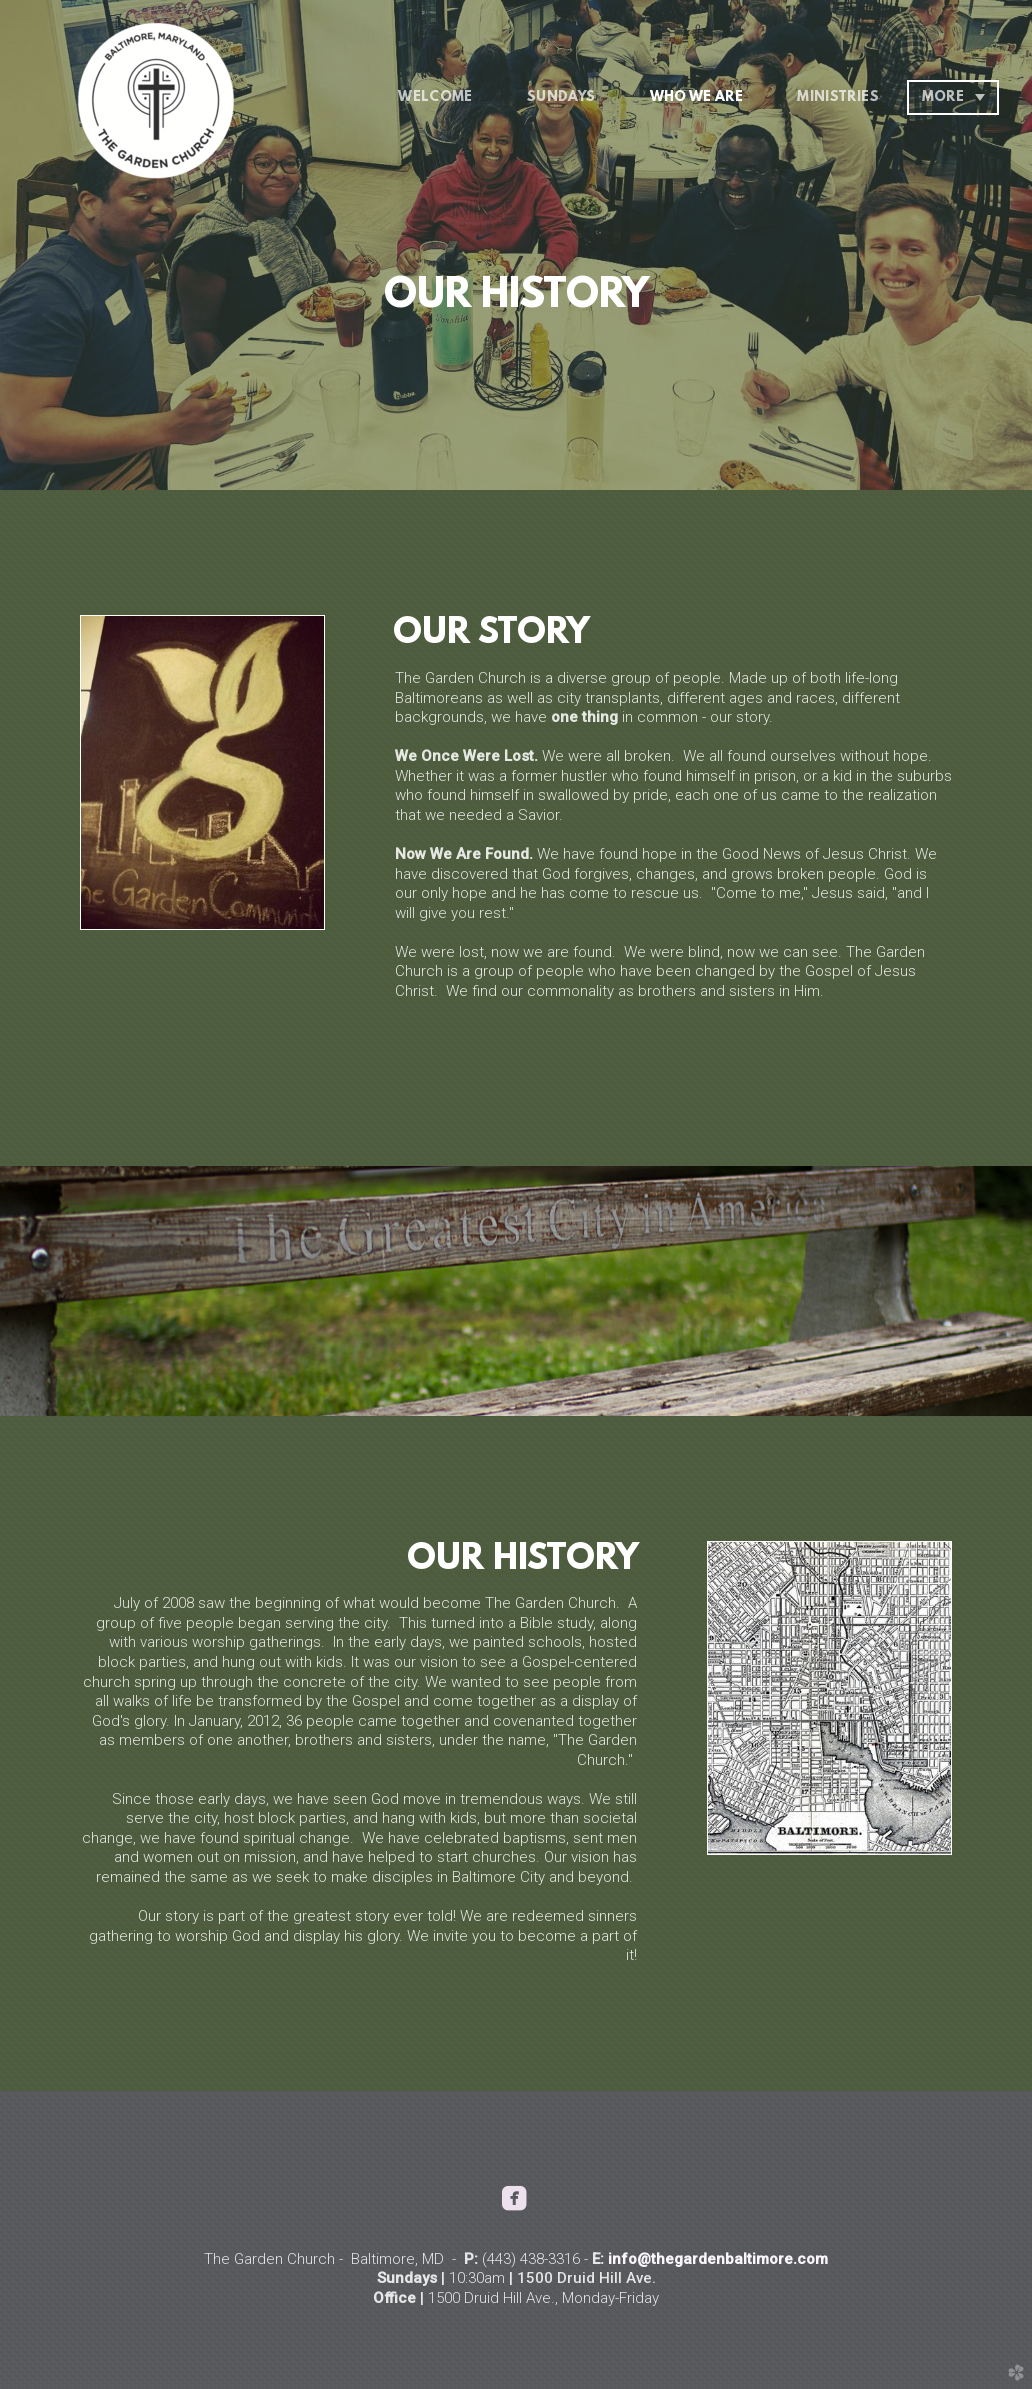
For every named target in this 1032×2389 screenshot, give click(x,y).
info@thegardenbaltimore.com (718, 2259)
